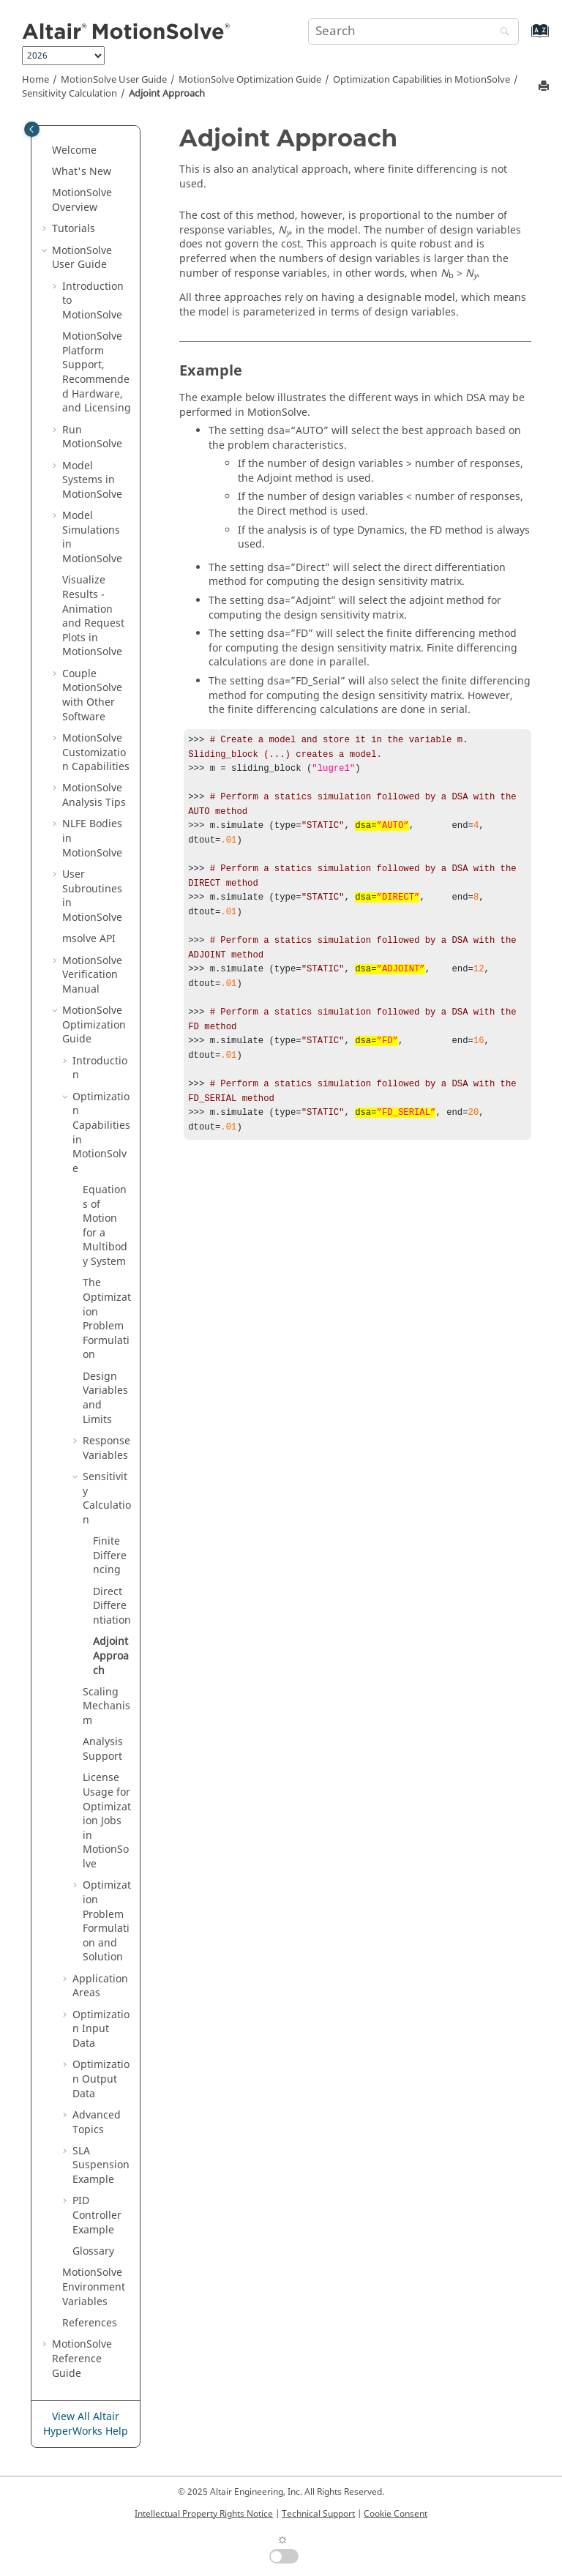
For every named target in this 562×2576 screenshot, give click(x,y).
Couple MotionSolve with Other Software (92, 695)
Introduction (99, 1068)
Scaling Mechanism (106, 1706)
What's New (81, 171)
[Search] (501, 32)
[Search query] (413, 31)
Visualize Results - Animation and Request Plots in (93, 616)
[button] (46, 150)
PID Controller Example (96, 2215)
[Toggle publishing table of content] (32, 129)
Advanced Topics (96, 2123)
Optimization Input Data (101, 2029)
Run (92, 437)
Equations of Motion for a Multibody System (105, 1225)
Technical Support (318, 2513)
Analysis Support (103, 1749)
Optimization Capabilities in (421, 79)
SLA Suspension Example (101, 2165)
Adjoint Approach (167, 93)
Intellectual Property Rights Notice (204, 2513)
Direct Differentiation (112, 1606)
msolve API (89, 939)
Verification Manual (92, 975)
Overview (82, 200)
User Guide (114, 79)
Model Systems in (92, 480)
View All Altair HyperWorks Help (85, 2424)
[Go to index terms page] (524, 37)
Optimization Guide (250, 79)
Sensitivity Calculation (69, 93)
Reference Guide (82, 2359)
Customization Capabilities (96, 752)
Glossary (93, 2251)
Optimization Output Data (101, 2079)
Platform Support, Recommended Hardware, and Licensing (96, 372)
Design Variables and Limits (105, 1398)
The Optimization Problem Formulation (107, 1318)
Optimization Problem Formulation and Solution (107, 1921)
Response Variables (106, 1448)
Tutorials (73, 228)
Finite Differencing (110, 1556)
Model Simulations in (92, 537)
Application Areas (100, 1986)
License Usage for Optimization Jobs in (107, 1821)
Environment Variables (93, 2287)
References (89, 2323)
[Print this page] (545, 87)
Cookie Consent (395, 2513)
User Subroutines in (92, 896)
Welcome (74, 150)
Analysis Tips (94, 795)
